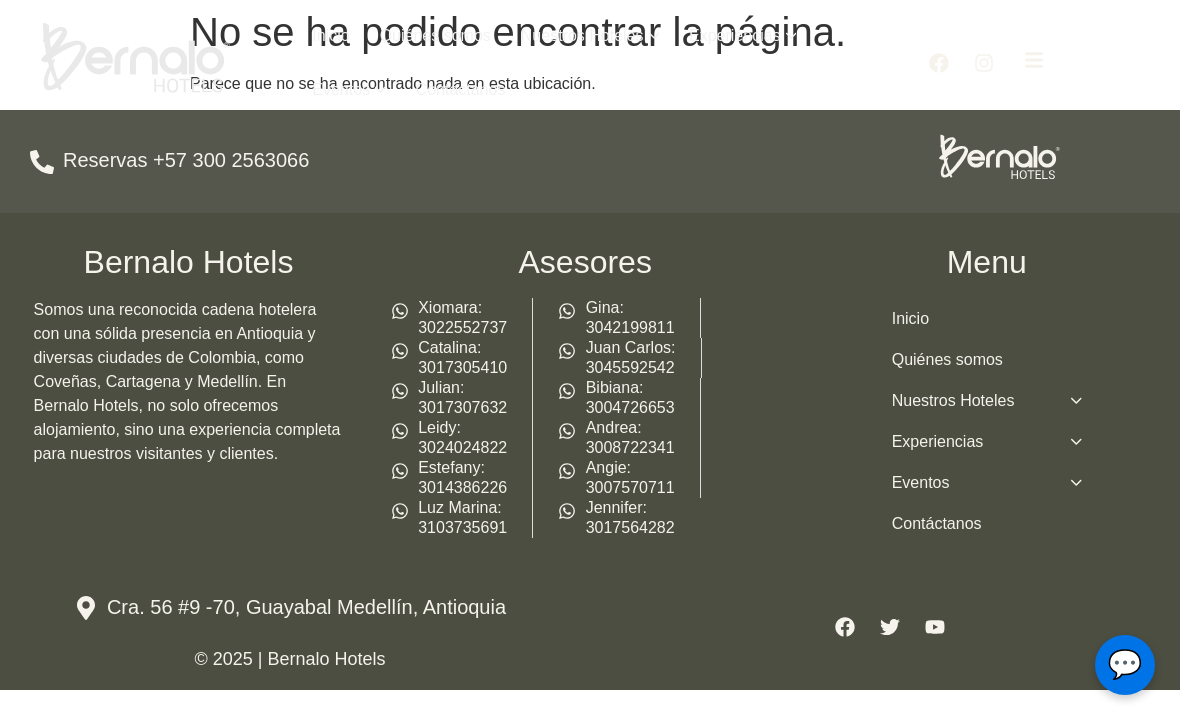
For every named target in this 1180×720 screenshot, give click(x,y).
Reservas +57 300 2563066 (186, 160)
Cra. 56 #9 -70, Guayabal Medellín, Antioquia (306, 607)
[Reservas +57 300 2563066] (42, 162)
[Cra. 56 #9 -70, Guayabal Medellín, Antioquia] (86, 608)
